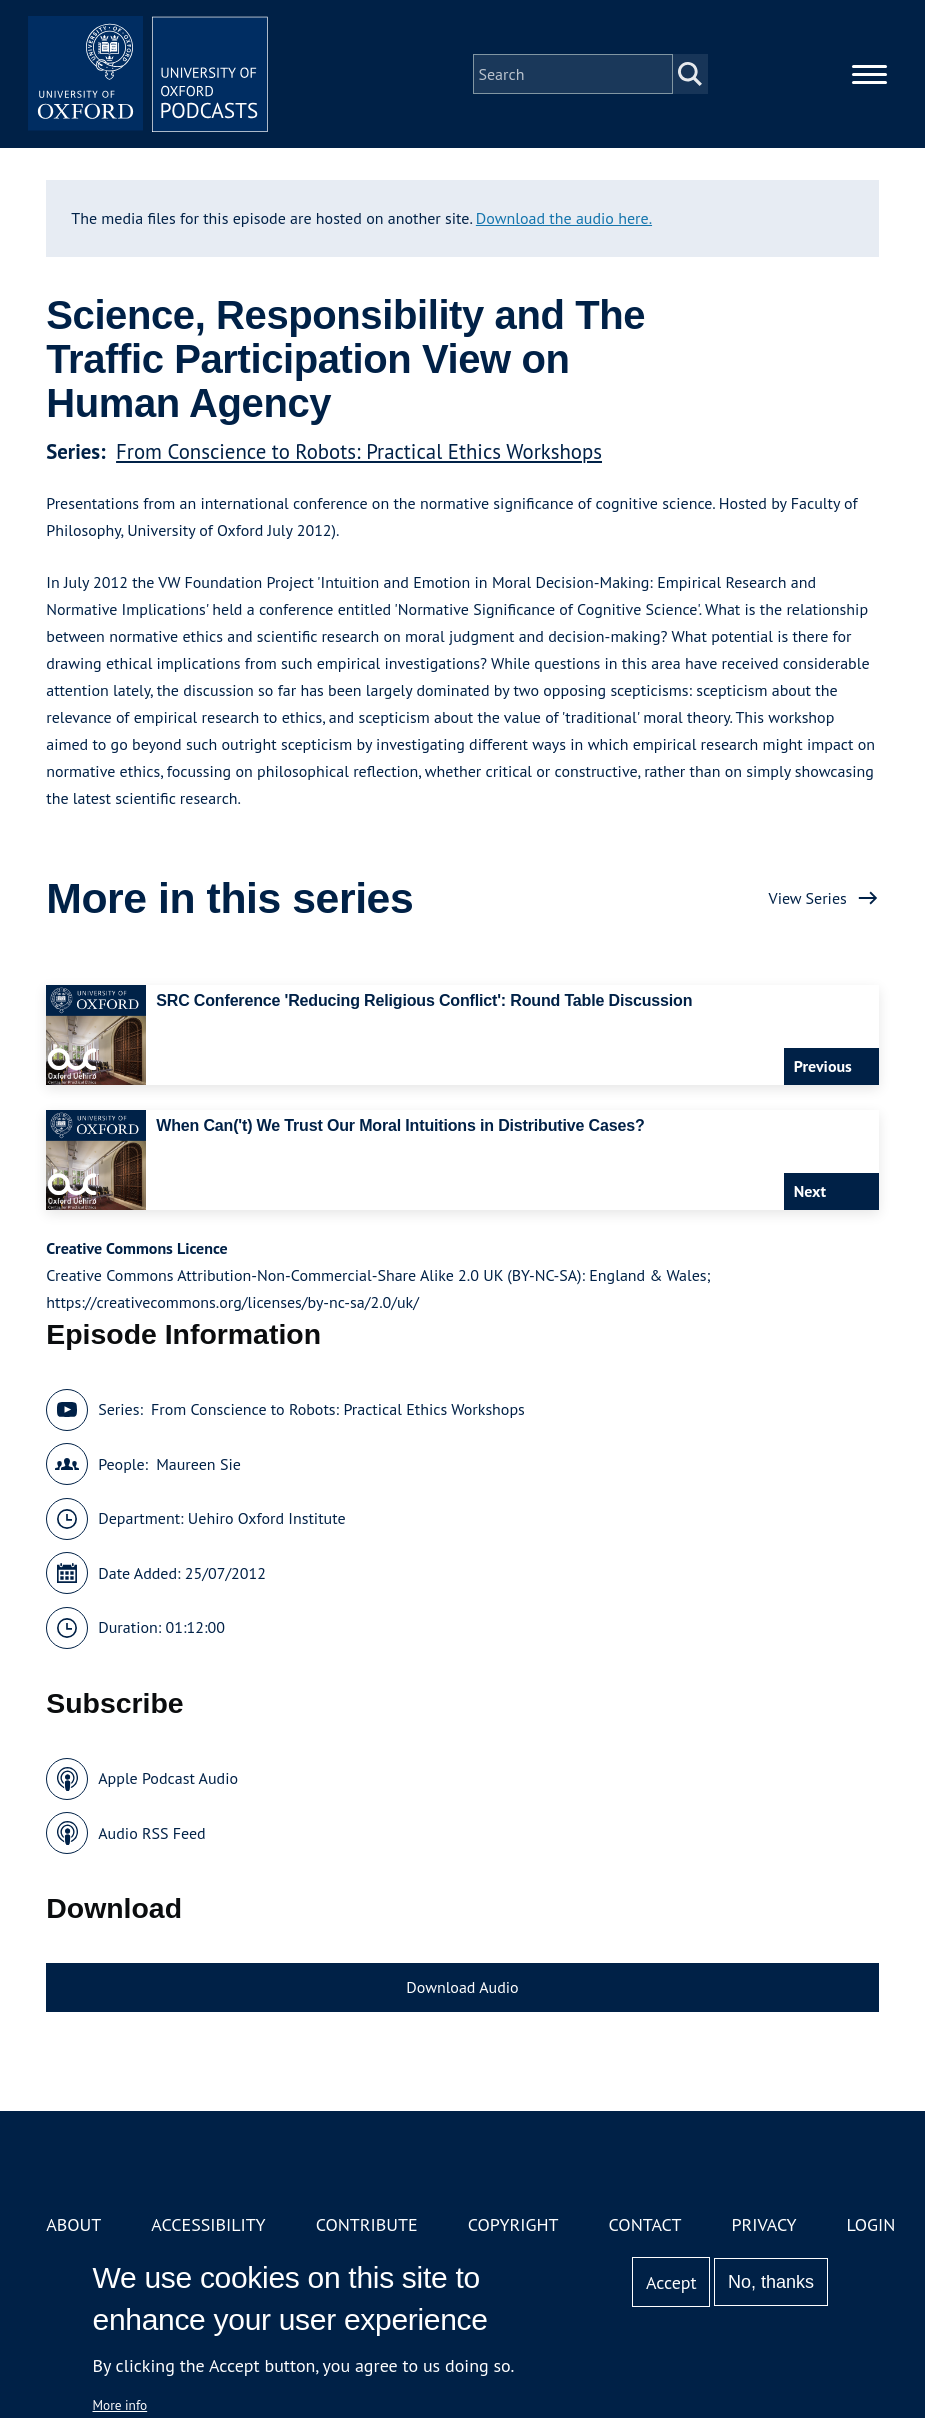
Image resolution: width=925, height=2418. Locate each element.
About (73, 2224)
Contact (645, 2224)
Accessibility (208, 2224)
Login (871, 2224)
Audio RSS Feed (151, 1833)
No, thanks (771, 2282)
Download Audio (462, 1987)
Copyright (513, 2224)
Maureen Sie (198, 1464)
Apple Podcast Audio (168, 1778)
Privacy (763, 2224)
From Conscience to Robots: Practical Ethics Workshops (359, 451)
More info (120, 2405)
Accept (671, 2282)
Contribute (367, 2224)
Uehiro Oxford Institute (267, 1518)
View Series (808, 898)
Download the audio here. (564, 218)
